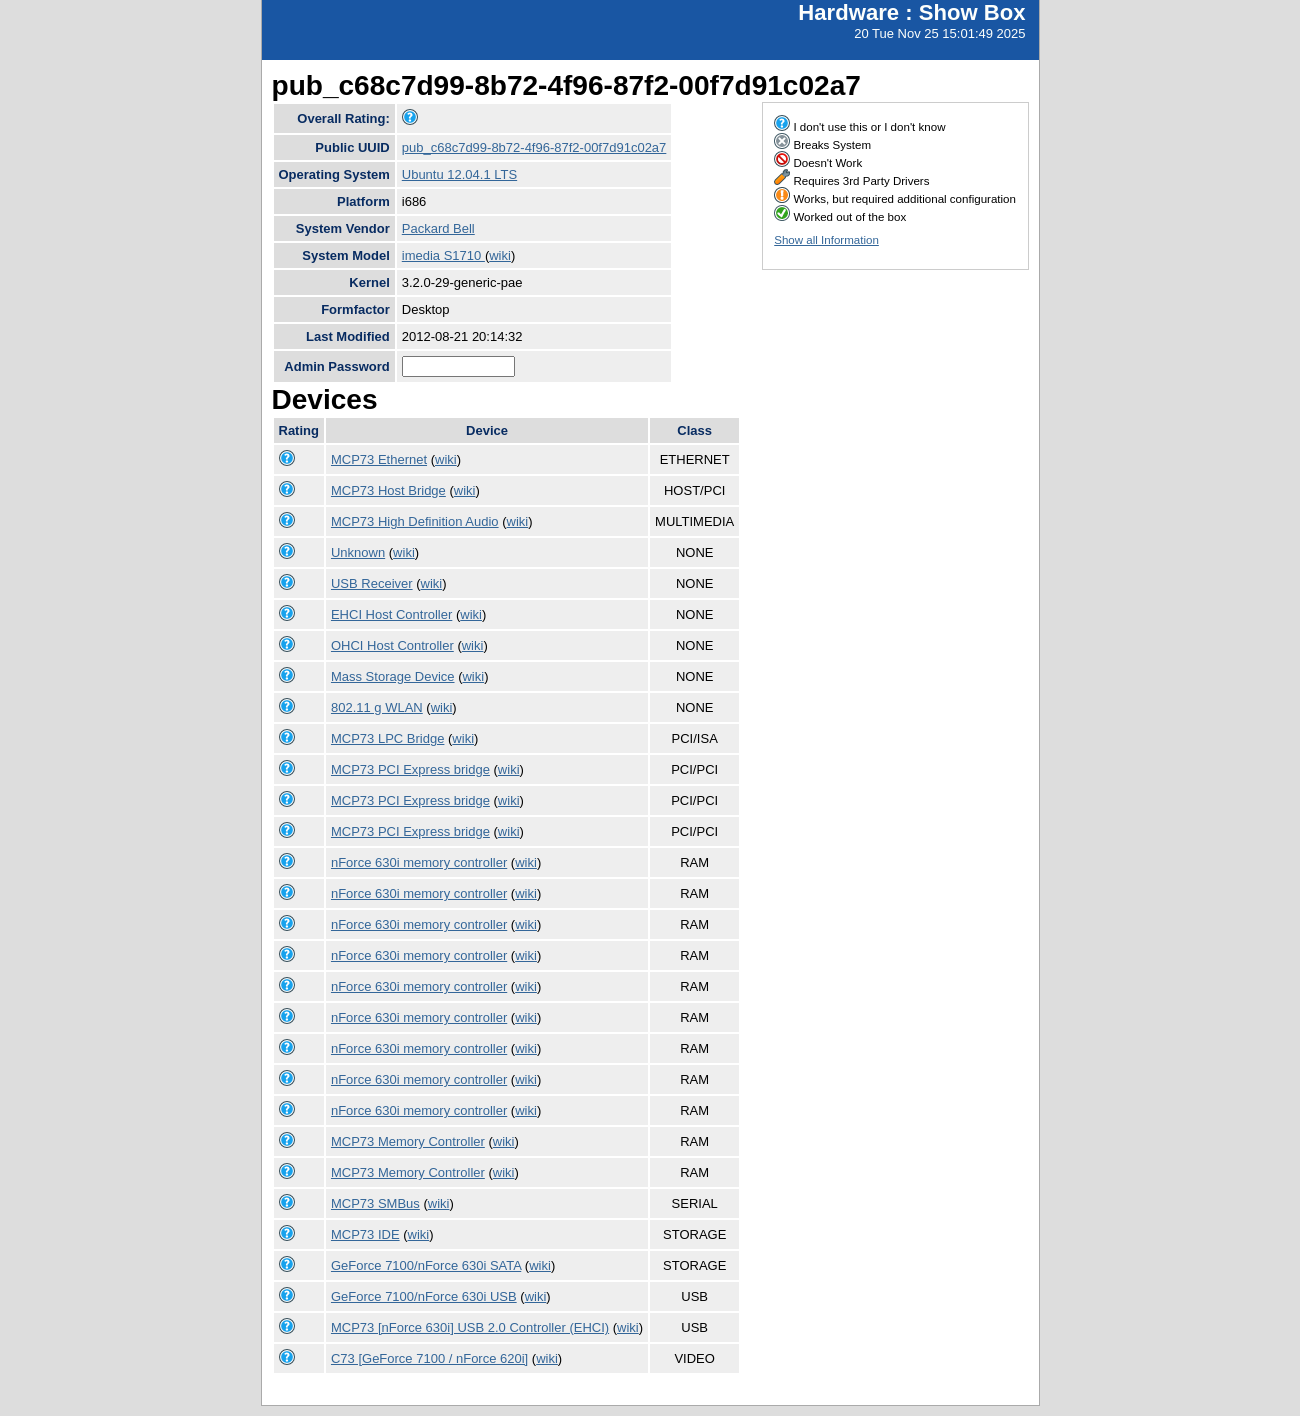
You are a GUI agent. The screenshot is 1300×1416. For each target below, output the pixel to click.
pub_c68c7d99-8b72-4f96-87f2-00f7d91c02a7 (534, 147)
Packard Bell (438, 228)
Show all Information (826, 240)
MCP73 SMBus (375, 1203)
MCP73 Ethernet (379, 459)
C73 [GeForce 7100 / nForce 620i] (429, 1358)
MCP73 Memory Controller (408, 1141)
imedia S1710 (443, 255)
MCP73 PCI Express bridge (410, 769)
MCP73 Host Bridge (388, 490)
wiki (500, 255)
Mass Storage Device (393, 676)
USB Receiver (372, 583)
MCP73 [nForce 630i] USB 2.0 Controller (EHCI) (470, 1327)
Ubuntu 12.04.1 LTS (459, 174)
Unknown (358, 552)
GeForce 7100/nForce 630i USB (424, 1296)
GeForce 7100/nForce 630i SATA (426, 1265)
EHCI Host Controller (391, 614)
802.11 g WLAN (377, 707)
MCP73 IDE (365, 1234)
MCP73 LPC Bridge (387, 738)
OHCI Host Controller (392, 645)
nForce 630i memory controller (419, 862)
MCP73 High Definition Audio (415, 521)
